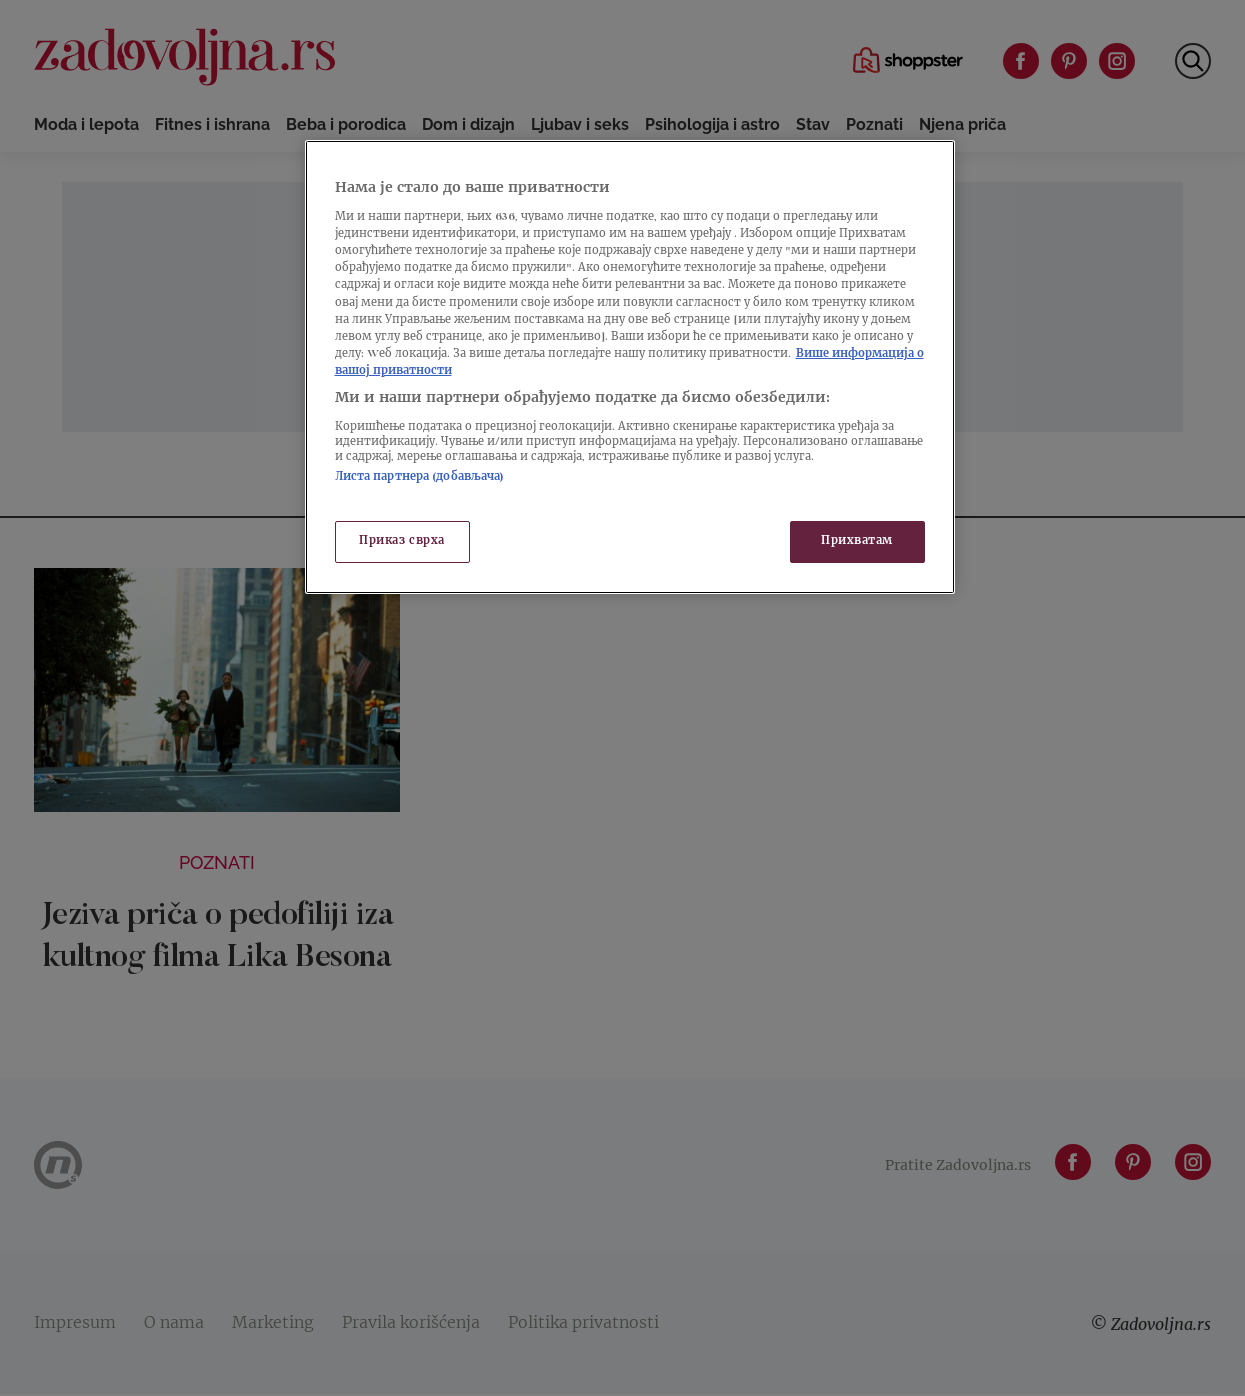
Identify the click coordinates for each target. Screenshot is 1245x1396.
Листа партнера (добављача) (420, 477)
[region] (630, 367)
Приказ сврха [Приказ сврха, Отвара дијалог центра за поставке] (402, 541)
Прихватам (857, 541)
